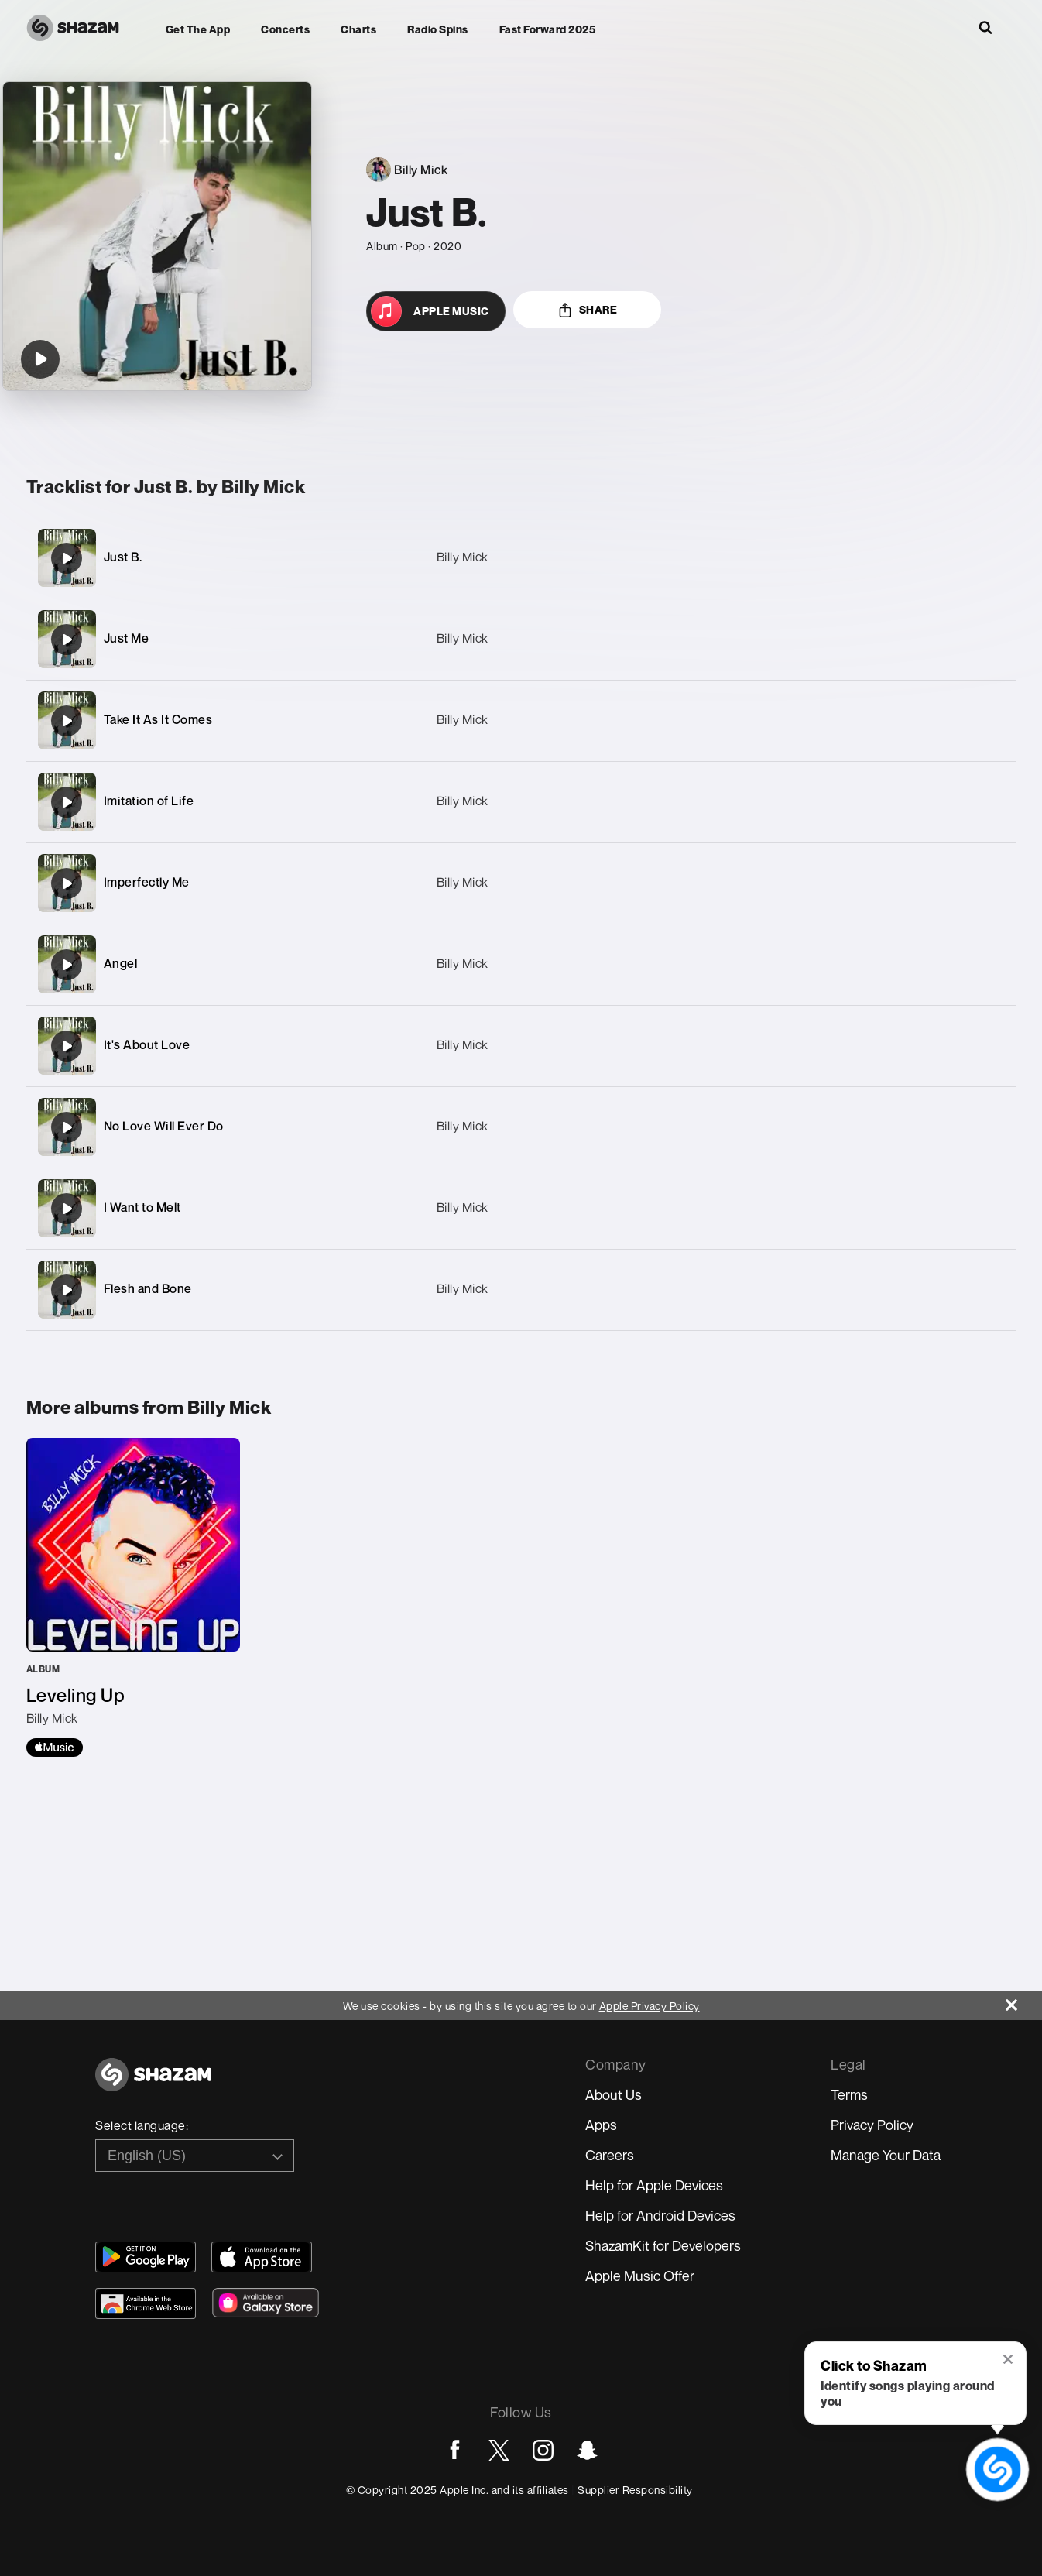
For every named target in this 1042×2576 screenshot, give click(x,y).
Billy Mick (462, 556)
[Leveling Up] (133, 1597)
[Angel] (521, 964)
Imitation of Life (149, 800)
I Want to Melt (142, 1207)
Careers (609, 2154)
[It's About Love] (521, 1045)
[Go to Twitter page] (498, 2450)
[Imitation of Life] (521, 801)
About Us (613, 2094)
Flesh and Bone (148, 1288)
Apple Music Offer (639, 2275)
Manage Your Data (886, 2154)
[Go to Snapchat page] (587, 2450)
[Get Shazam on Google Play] (145, 2257)
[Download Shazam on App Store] (261, 2257)
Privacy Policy (872, 2124)
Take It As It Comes (158, 719)
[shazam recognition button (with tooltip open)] (997, 2469)
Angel (121, 963)
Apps (601, 2124)
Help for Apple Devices (654, 2185)
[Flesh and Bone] (521, 1289)
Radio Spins (437, 29)
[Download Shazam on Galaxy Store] (265, 2302)
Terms (849, 2094)
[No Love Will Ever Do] (521, 1127)
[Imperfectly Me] (521, 883)
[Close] (1024, 2001)
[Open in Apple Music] (436, 311)
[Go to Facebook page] (454, 2450)
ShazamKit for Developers (663, 2245)
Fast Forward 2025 (547, 29)
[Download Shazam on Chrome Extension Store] (145, 2303)
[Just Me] (521, 639)
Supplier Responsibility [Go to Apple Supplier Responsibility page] (635, 2489)
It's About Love (147, 1044)
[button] (1009, 2360)
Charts (358, 29)
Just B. (123, 556)
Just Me (126, 638)
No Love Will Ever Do (164, 1126)
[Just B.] (521, 558)
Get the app (198, 29)
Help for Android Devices (660, 2215)
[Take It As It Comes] (521, 720)
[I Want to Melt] (521, 1208)
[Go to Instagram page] (543, 2450)
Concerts (285, 29)
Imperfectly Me (147, 882)
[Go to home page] (153, 2083)
